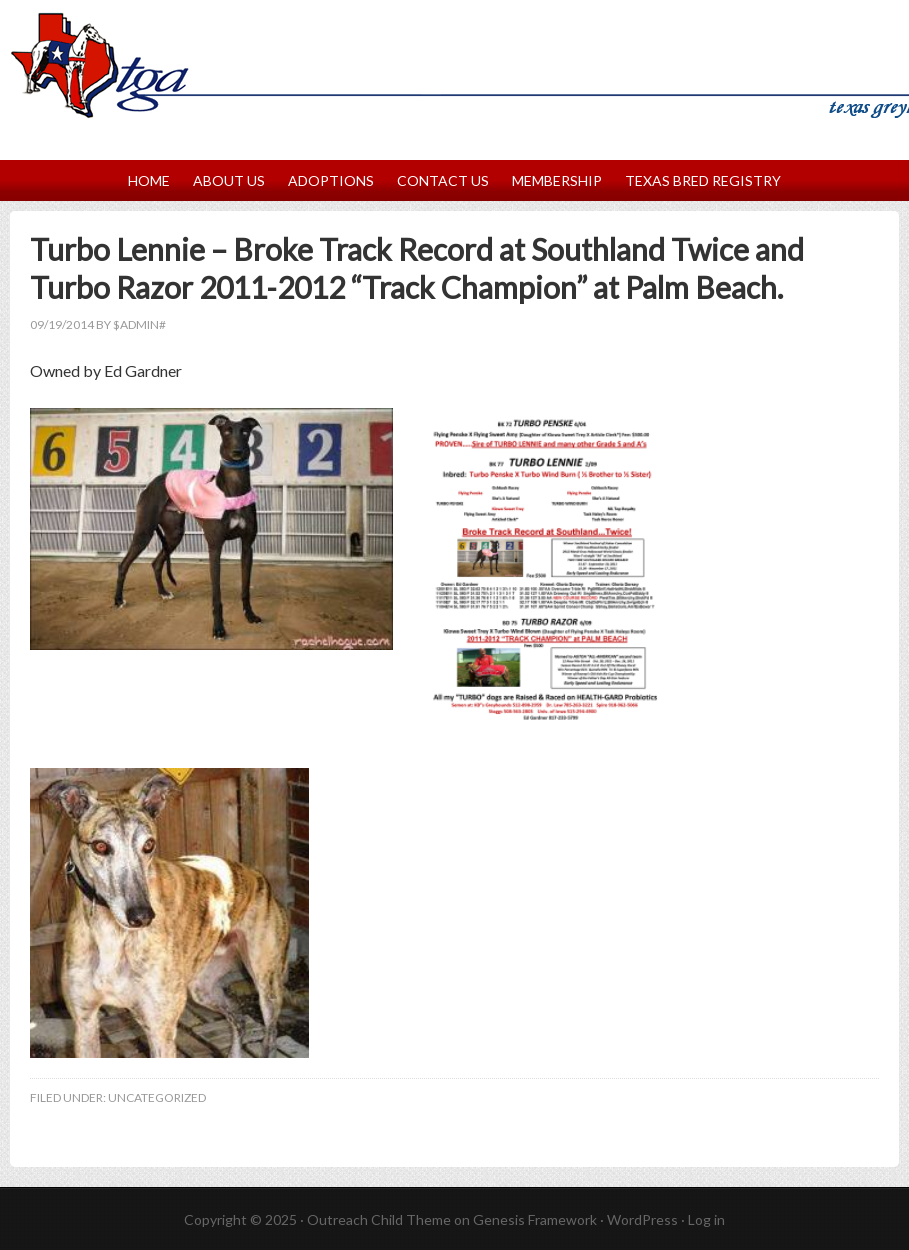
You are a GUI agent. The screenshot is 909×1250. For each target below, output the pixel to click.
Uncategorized (157, 1097)
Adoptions (331, 180)
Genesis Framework (535, 1219)
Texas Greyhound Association (454, 44)
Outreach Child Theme (379, 1219)
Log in (706, 1219)
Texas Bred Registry (703, 180)
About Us (229, 180)
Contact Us (443, 180)
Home (149, 180)
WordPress (642, 1219)
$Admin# (139, 324)
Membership (557, 180)
